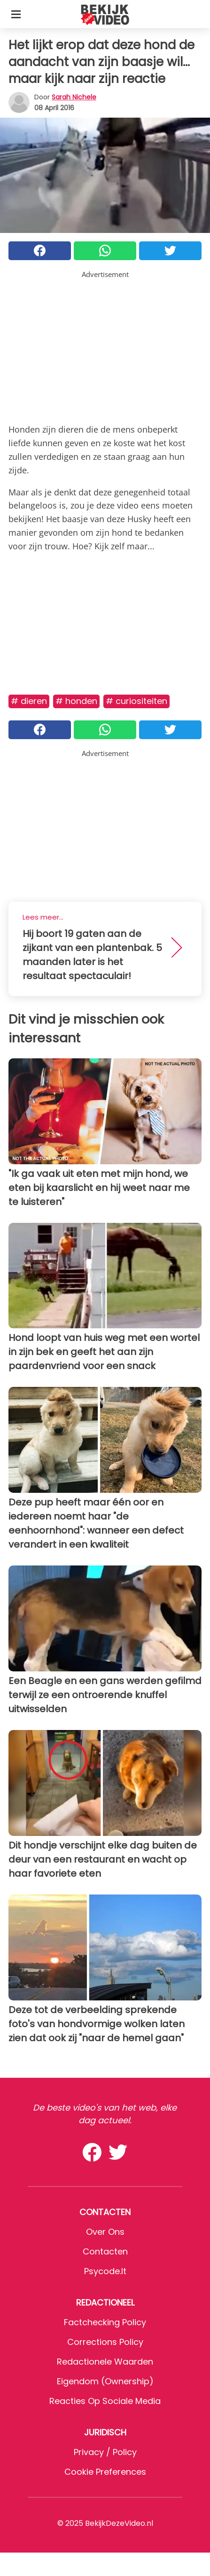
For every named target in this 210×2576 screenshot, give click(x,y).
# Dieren (29, 701)
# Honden (76, 701)
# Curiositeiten (136, 701)
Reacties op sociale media (105, 2401)
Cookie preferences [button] (105, 2472)
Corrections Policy (105, 2342)
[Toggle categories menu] (15, 14)
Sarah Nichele (74, 97)
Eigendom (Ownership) (105, 2381)
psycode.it (105, 2271)
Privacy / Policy (105, 2452)
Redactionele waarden (105, 2361)
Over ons (105, 2232)
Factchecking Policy (105, 2322)
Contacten (105, 2251)
